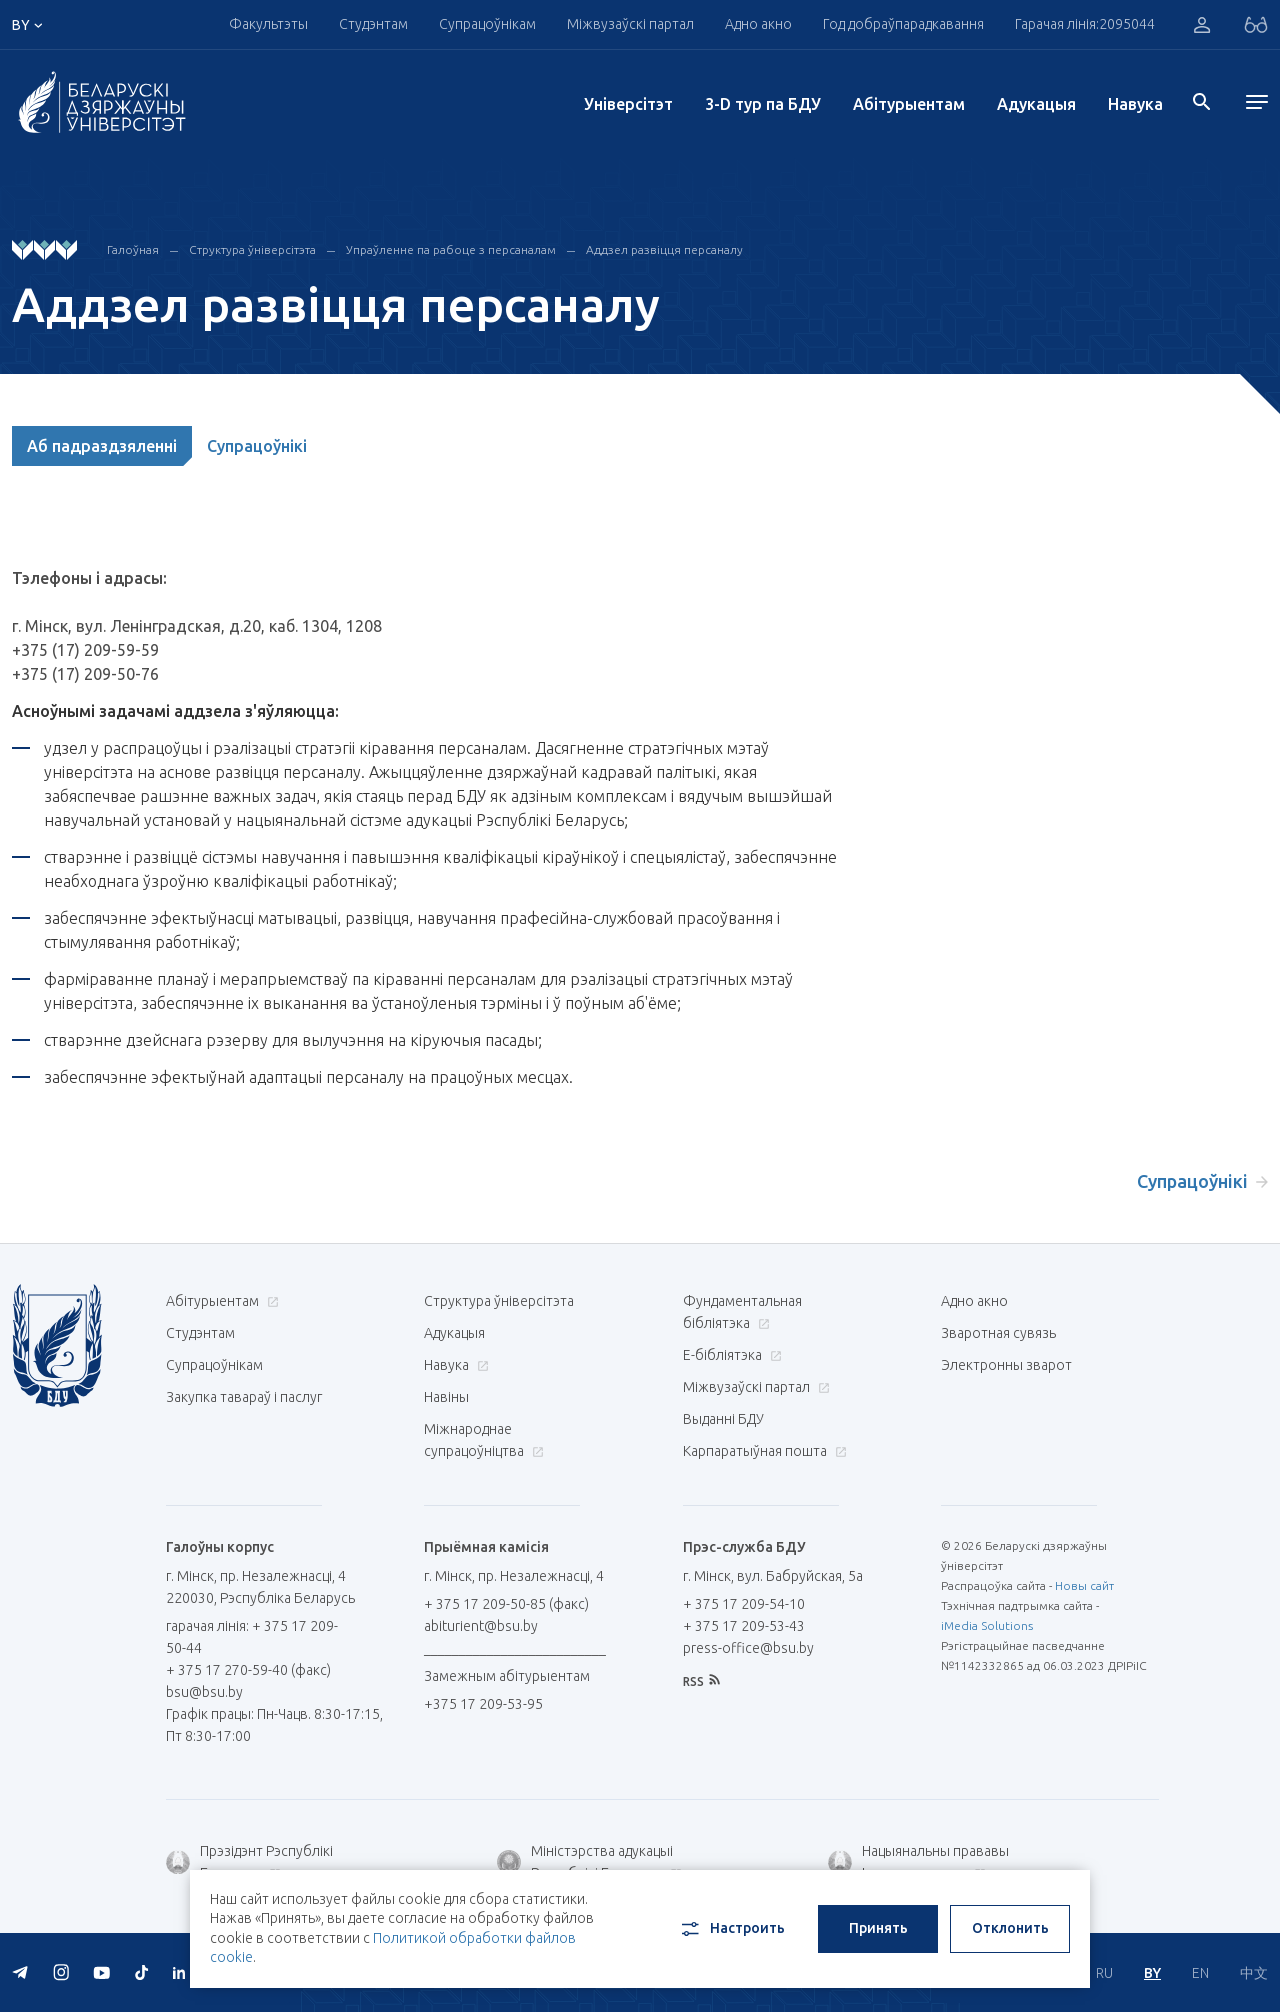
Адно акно (758, 24)
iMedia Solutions (987, 1625)
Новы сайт (1084, 1585)
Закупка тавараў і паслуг (244, 1397)
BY (1152, 1973)
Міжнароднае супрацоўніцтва (484, 1440)
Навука (1135, 104)
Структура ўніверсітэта (252, 249)
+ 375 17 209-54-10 (744, 1604)
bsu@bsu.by (204, 1692)
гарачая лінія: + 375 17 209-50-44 (252, 1637)
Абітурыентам (909, 104)
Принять (878, 1928)
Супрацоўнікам (487, 24)
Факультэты (268, 24)
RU (1104, 1973)
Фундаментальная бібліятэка (742, 1312)
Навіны (446, 1397)
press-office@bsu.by (748, 1648)
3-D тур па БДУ (763, 104)
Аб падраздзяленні (102, 446)
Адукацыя (1036, 104)
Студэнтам (373, 24)
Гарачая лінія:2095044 (1085, 24)
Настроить (731, 1929)
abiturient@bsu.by (481, 1626)
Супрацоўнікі (257, 446)
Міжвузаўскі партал (630, 24)
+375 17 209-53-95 (483, 1704)
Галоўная (133, 249)
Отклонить (1010, 1928)
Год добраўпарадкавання (903, 24)
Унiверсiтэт (628, 104)
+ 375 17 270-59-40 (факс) (248, 1670)
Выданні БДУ (723, 1419)
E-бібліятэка (730, 1355)
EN (1200, 1973)
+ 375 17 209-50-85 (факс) (506, 1604)
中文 (1254, 1973)
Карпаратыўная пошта (762, 1451)
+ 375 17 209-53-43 (744, 1626)
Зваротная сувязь (998, 1333)
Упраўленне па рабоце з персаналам (451, 249)
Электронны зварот (1006, 1365)
